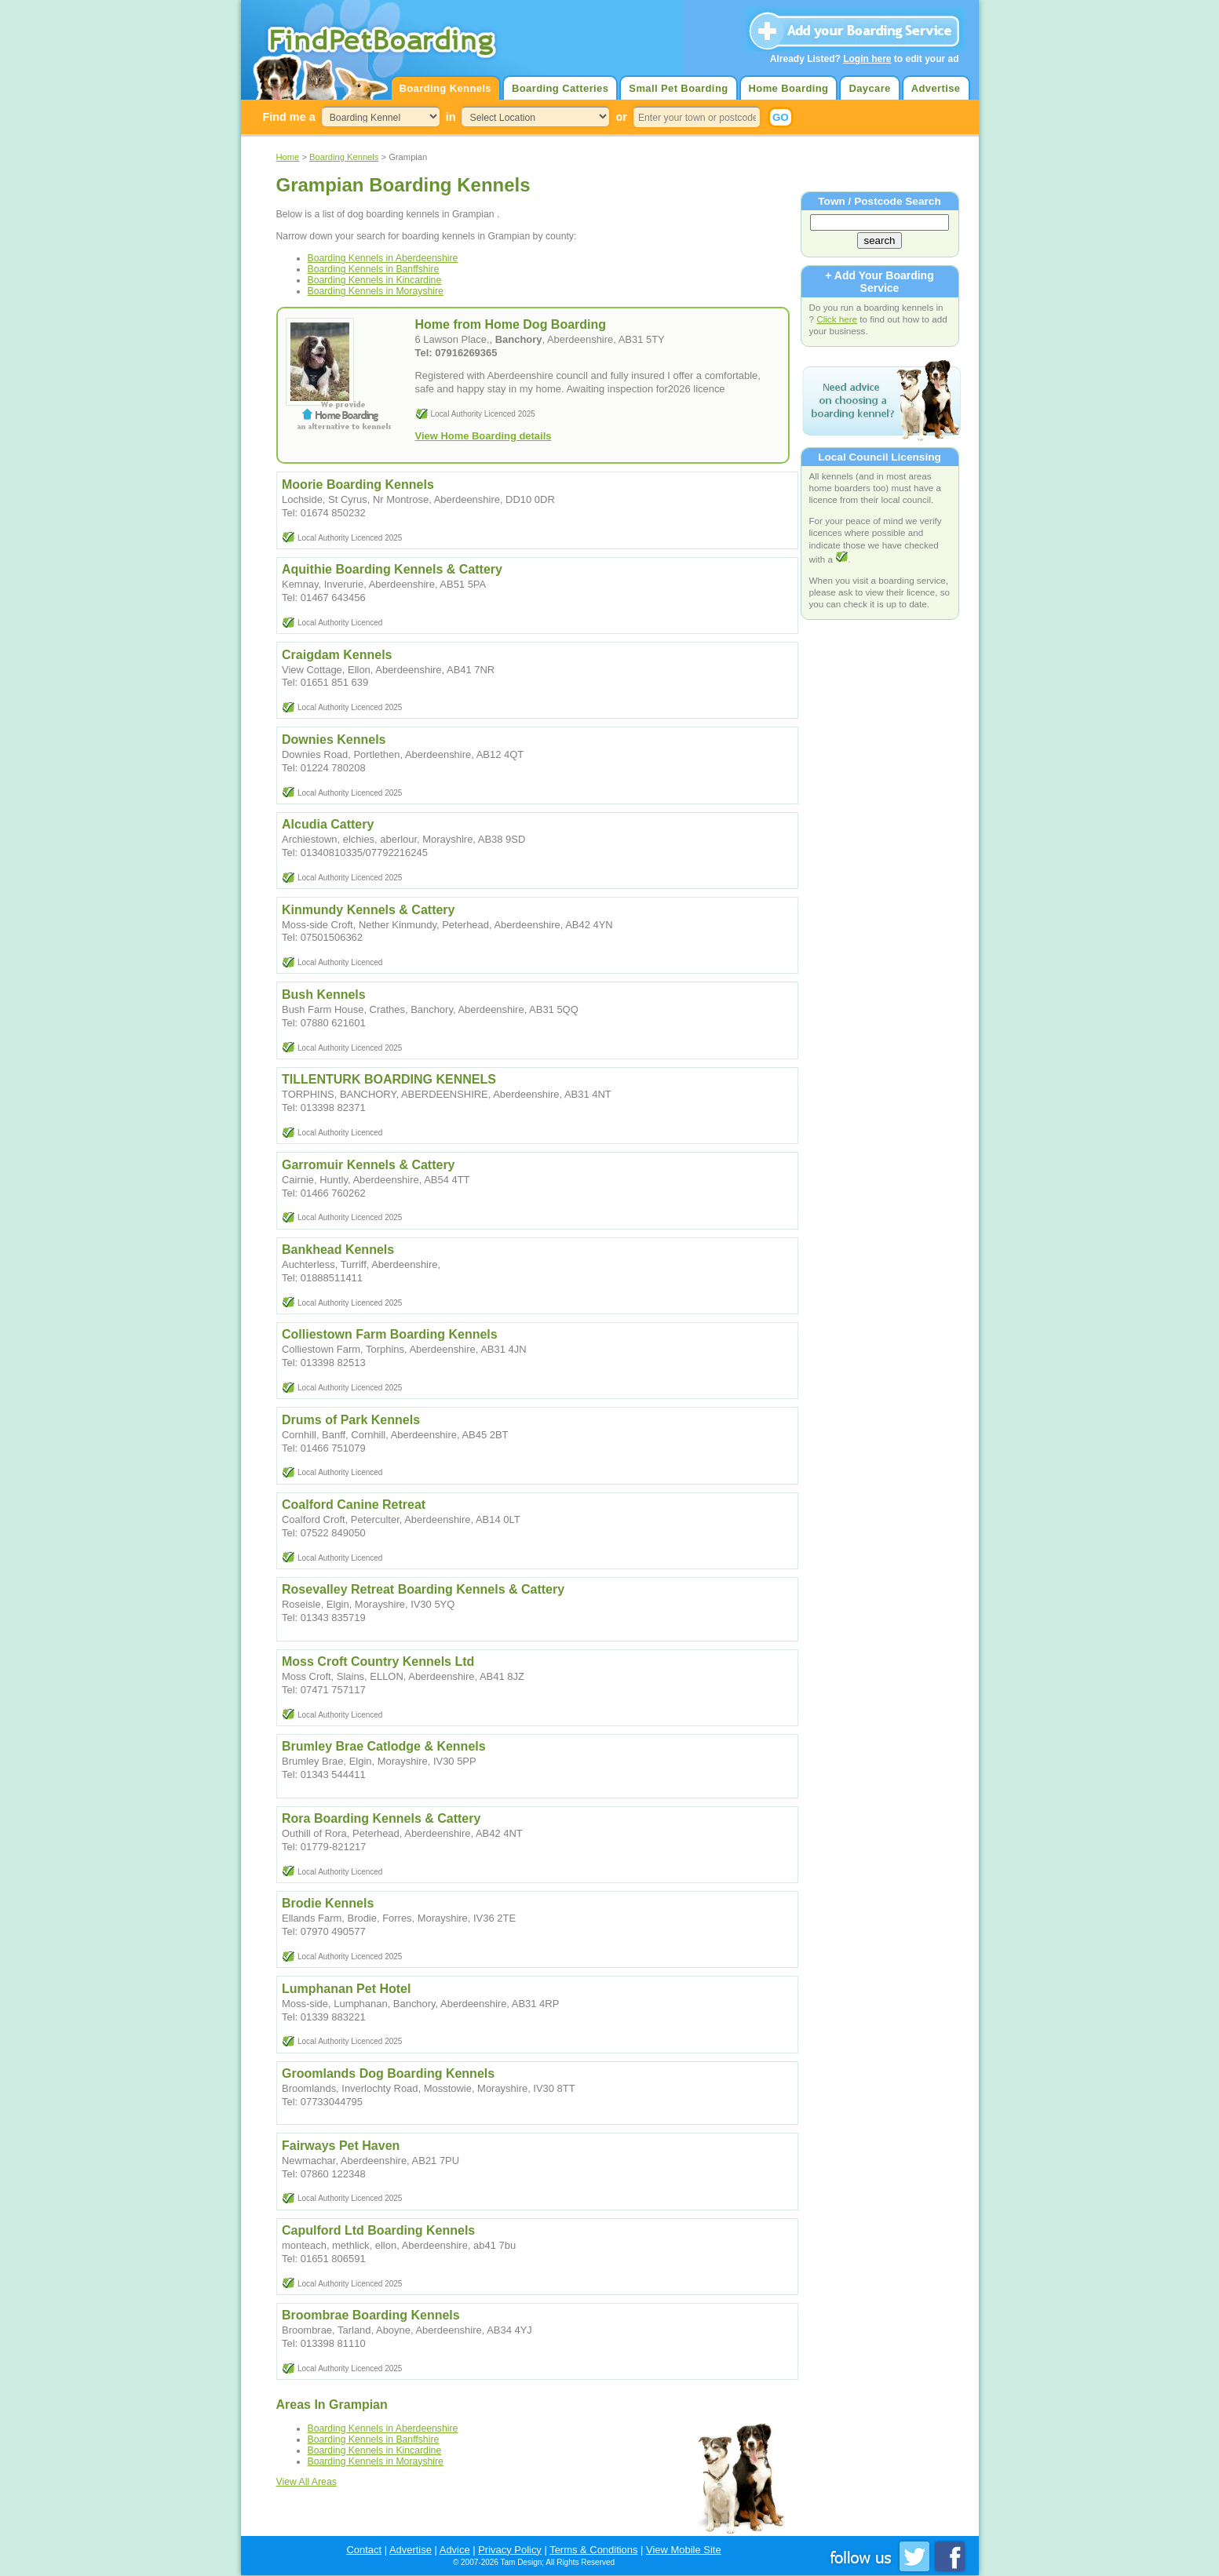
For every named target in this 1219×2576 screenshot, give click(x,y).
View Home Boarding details (483, 436)
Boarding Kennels (445, 88)
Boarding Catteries (560, 88)
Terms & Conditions (593, 2550)
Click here (836, 319)
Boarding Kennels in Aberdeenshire (383, 258)
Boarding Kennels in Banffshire (374, 269)
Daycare (869, 88)
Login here (867, 58)
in (451, 117)
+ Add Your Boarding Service (879, 281)
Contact (363, 2550)
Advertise (936, 88)
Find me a (289, 117)
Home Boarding (789, 88)
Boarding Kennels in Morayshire (375, 291)
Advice (455, 2550)
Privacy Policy (510, 2550)
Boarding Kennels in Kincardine (375, 280)
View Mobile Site (683, 2550)
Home (288, 157)
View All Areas (306, 2481)
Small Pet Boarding (678, 88)
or (620, 117)
